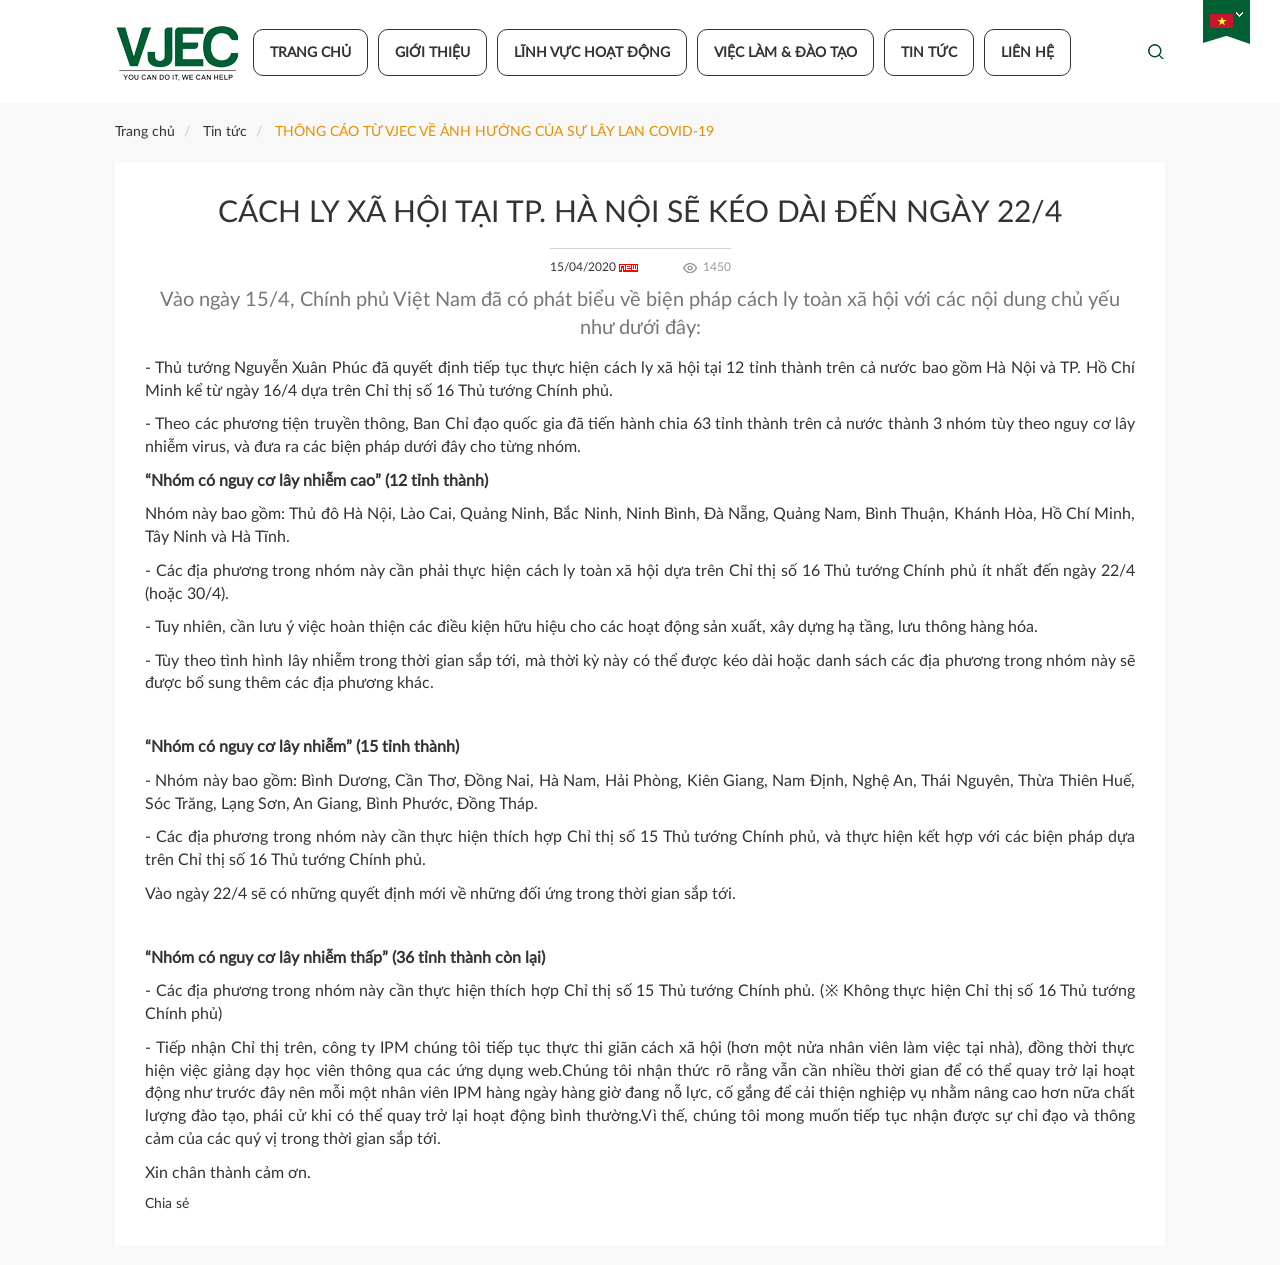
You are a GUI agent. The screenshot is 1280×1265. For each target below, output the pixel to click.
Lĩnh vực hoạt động (592, 53)
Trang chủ (310, 53)
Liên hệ (1027, 53)
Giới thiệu (432, 53)
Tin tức (929, 53)
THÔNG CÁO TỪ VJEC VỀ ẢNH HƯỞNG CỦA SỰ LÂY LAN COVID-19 (494, 132)
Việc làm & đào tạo (785, 53)
